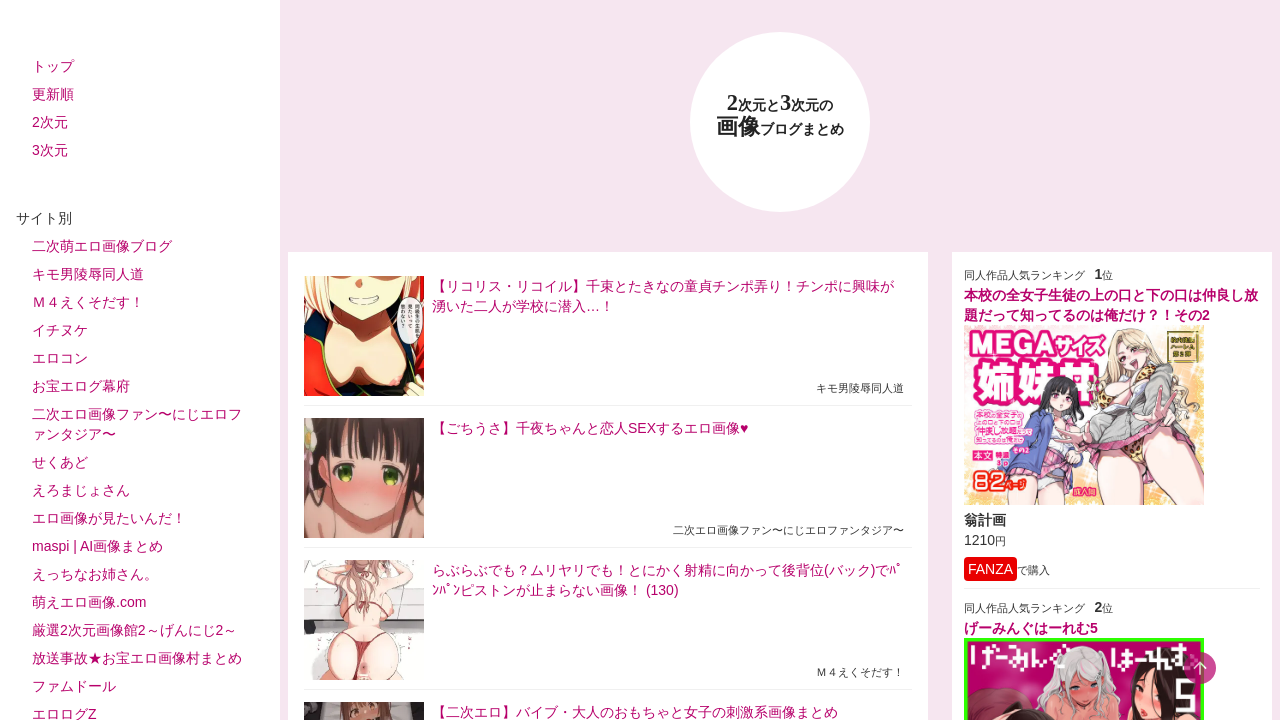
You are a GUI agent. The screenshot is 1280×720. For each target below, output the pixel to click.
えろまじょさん (81, 490)
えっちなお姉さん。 (95, 574)
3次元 (50, 150)
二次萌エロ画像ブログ (102, 246)
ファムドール (74, 686)
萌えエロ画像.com (89, 602)
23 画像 (780, 115)
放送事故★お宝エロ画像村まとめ (137, 658)
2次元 (50, 122)
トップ (53, 66)
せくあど (60, 462)
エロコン (60, 358)
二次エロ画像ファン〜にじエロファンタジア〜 (137, 424)
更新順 (53, 94)
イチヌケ (60, 330)
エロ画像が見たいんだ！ (109, 518)
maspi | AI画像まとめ (97, 546)
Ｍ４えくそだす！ (88, 302)
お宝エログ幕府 (81, 386)
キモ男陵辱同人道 (88, 274)
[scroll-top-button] (1200, 668)
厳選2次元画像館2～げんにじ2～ (134, 630)
